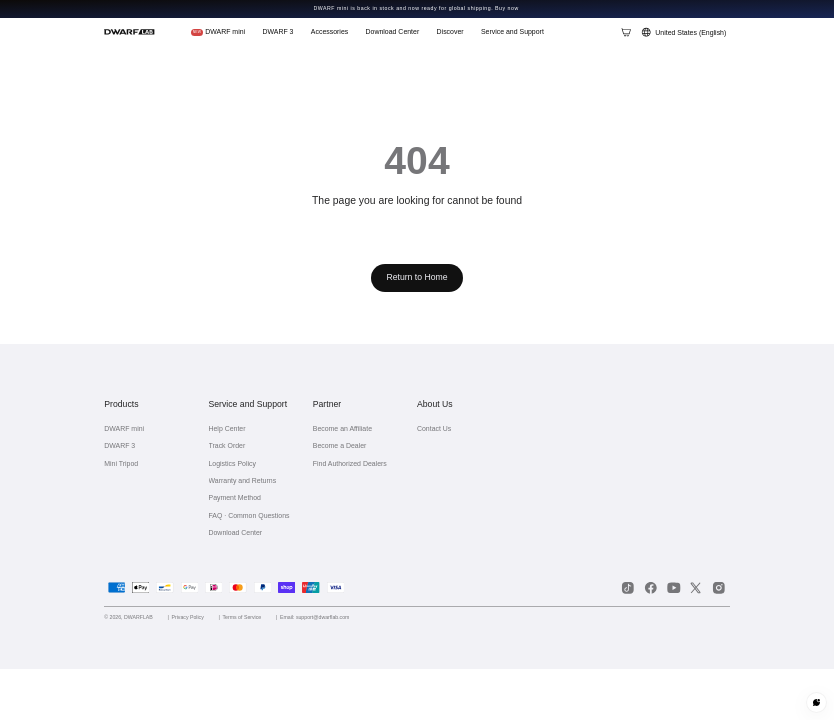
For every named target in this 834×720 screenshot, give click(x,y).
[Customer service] (816, 702)
